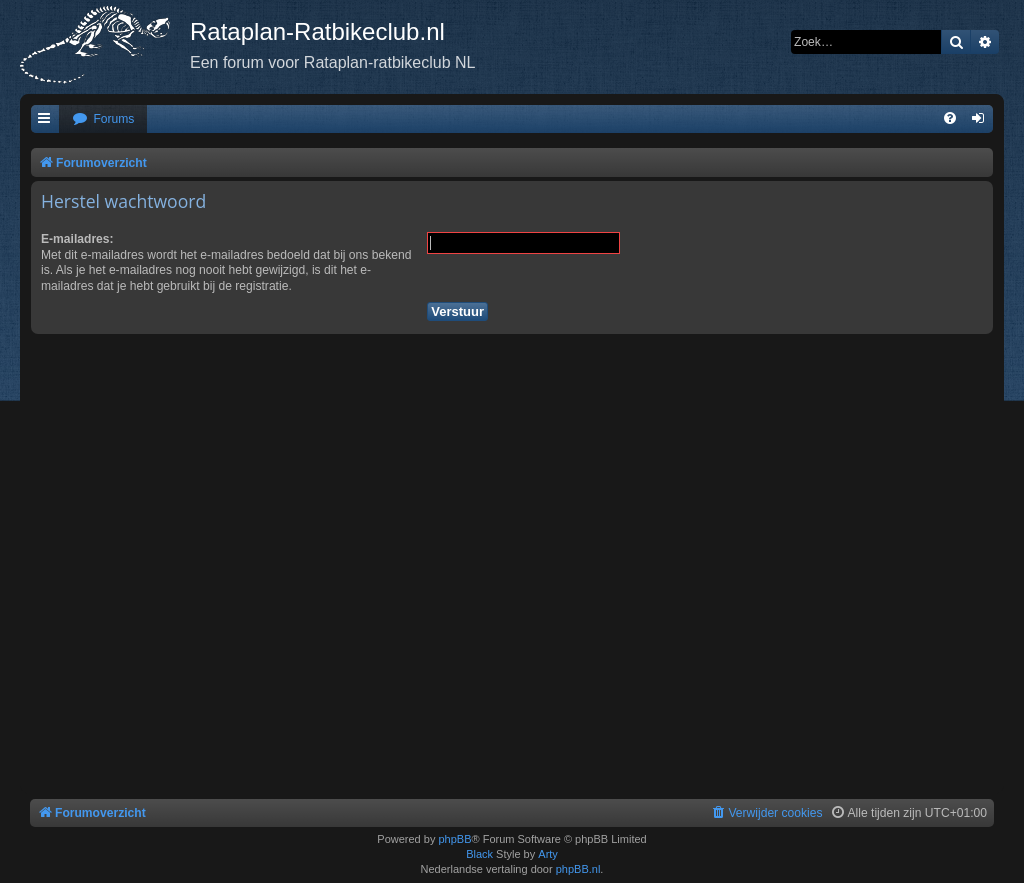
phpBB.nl (578, 869)
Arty (548, 854)
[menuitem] (103, 119)
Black (479, 854)
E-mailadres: (77, 239)
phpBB (454, 839)
